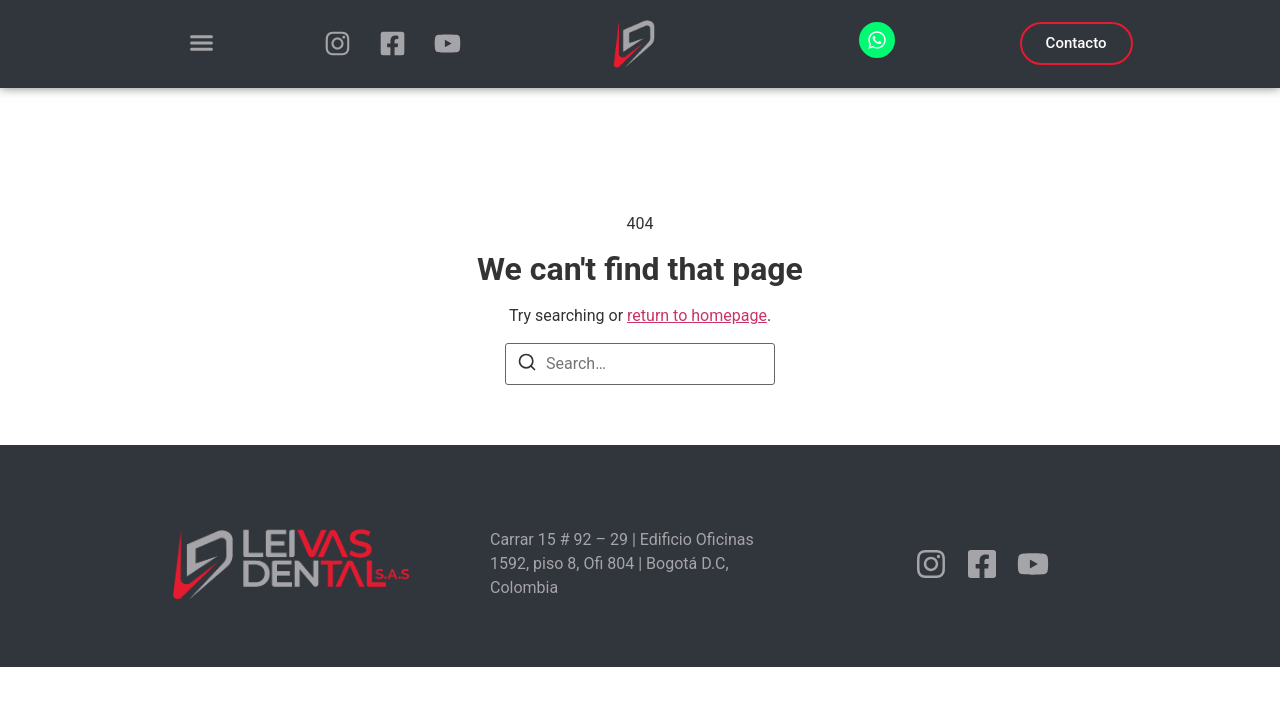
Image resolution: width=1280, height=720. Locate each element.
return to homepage (697, 315)
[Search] (527, 365)
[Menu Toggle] (201, 42)
